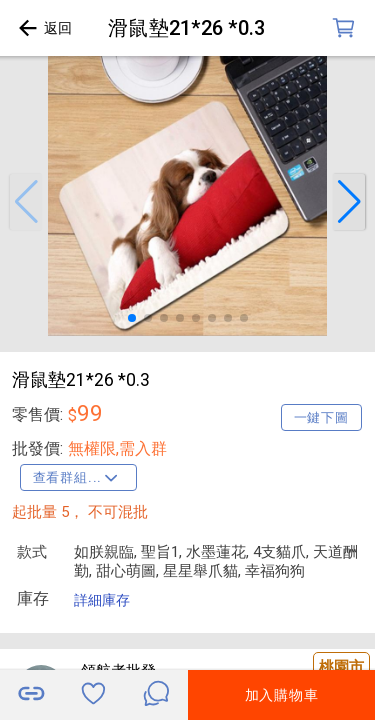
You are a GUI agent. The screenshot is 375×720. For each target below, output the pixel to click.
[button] (26, 202)
